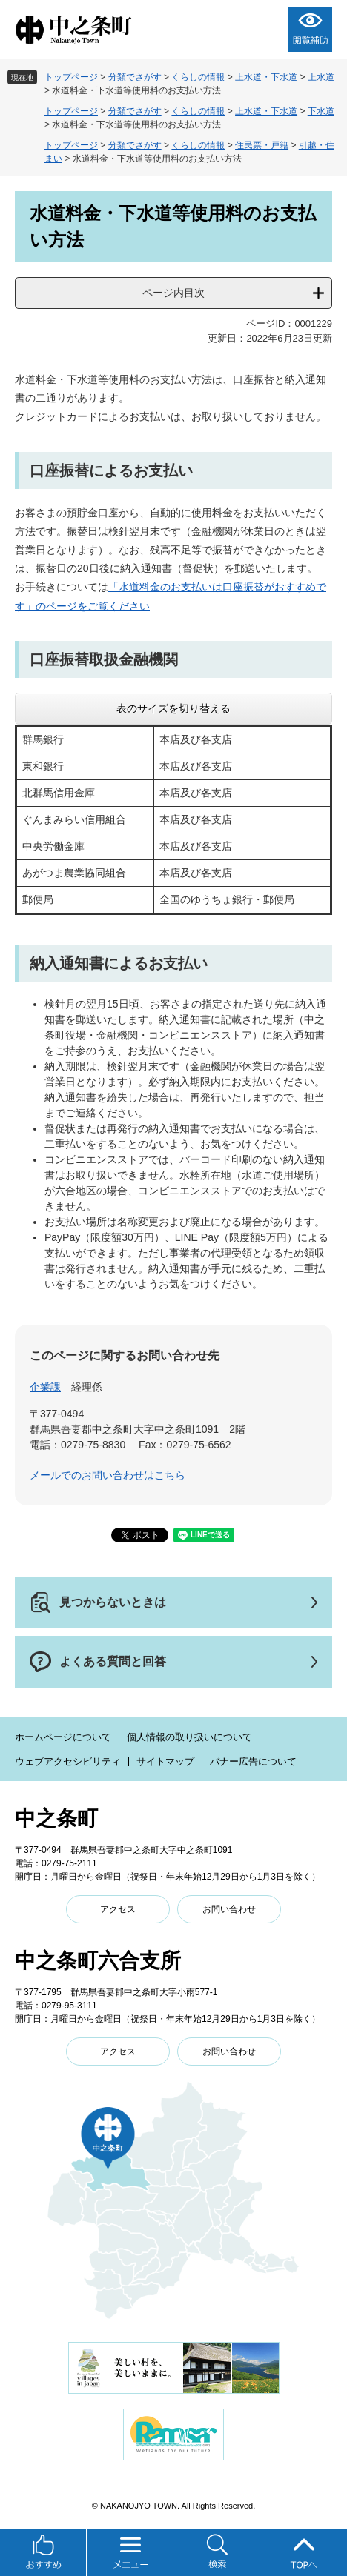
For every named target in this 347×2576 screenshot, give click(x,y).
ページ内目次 (173, 293)
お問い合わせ (229, 1909)
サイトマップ (165, 1761)
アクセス (118, 1909)
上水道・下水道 (266, 77)
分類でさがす (135, 77)
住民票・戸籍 (261, 145)
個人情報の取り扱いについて (189, 1737)
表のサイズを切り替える (173, 708)
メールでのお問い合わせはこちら (107, 1475)
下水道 (321, 111)
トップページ (71, 77)
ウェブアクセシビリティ (68, 1761)
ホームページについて (63, 1737)
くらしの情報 (198, 77)
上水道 (321, 77)
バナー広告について (253, 1761)
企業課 (45, 1387)
